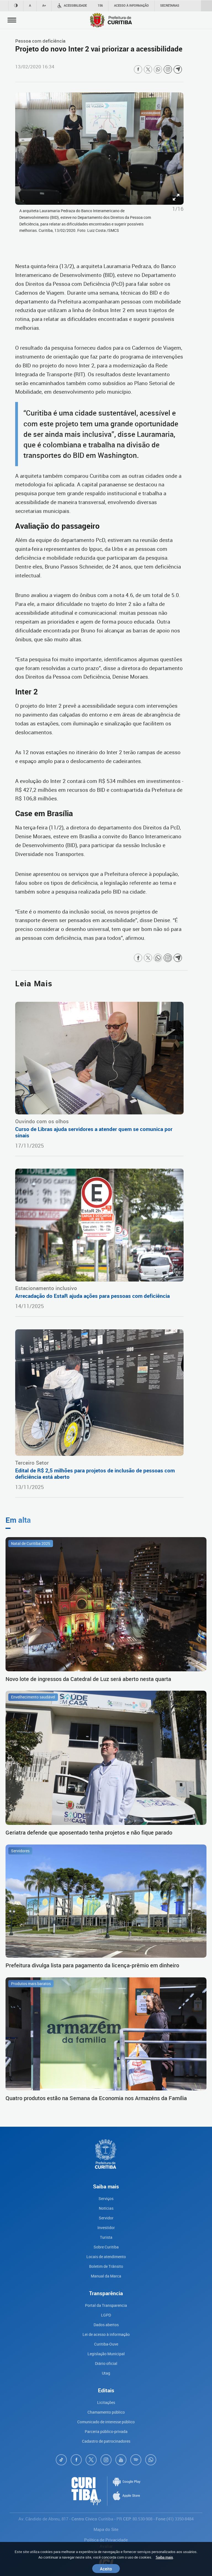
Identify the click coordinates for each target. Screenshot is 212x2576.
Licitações (106, 2402)
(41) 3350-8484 (180, 2518)
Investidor (106, 2227)
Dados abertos (106, 2324)
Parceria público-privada (106, 2431)
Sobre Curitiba (106, 2247)
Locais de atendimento (106, 2256)
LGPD (106, 2315)
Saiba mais (164, 2557)
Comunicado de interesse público (106, 2421)
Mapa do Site (106, 2529)
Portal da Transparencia (106, 2305)
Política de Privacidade (106, 2540)
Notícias (106, 2208)
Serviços (106, 2198)
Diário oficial (106, 2363)
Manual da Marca (106, 2276)
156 (100, 5)
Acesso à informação (131, 5)
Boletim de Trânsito (106, 2266)
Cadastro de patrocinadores (106, 2441)
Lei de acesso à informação (106, 2334)
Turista (106, 2237)
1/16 (178, 208)
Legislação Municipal (106, 2353)
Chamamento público (106, 2412)
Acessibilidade (72, 5)
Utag (106, 2373)
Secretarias (169, 5)
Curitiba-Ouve (106, 2344)
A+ (44, 5)
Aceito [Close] (106, 2568)
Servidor (106, 2217)
